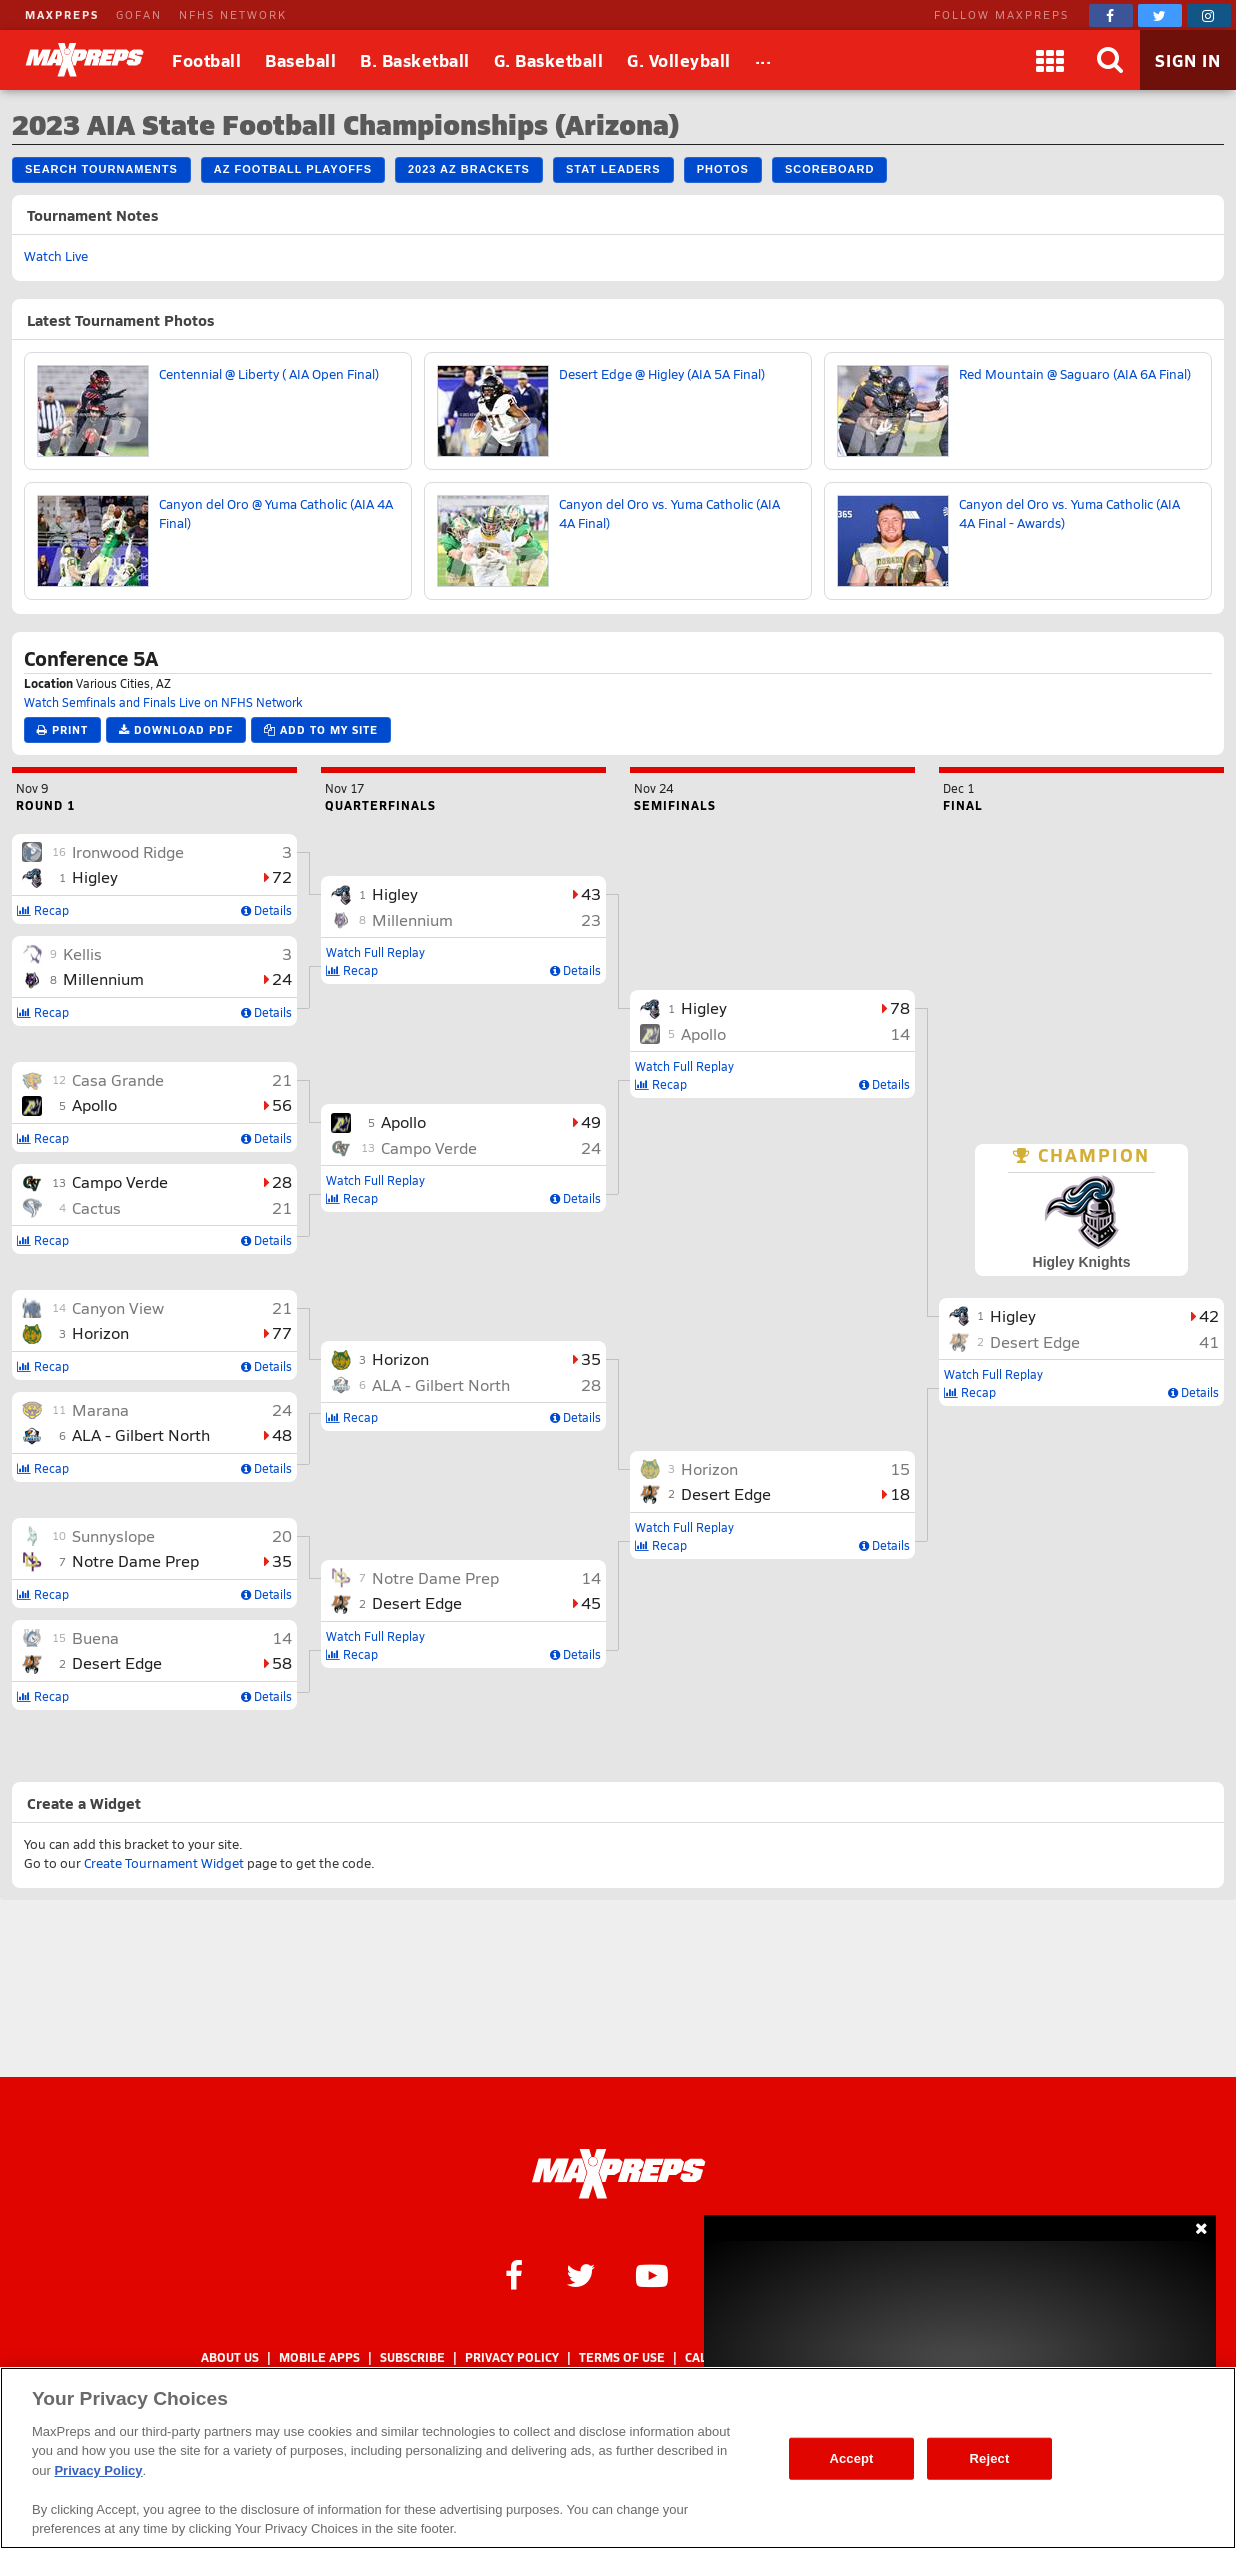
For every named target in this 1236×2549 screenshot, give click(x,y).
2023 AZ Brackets (469, 169)
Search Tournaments (101, 169)
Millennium (103, 978)
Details (266, 910)
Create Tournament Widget (164, 1863)
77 (282, 1332)
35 (282, 1560)
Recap (43, 910)
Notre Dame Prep (135, 1560)
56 (282, 1104)
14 (282, 1637)
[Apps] (1050, 60)
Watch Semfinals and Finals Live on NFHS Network (163, 702)
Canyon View (118, 1307)
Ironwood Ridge (128, 851)
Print (62, 729)
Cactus (96, 1207)
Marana (100, 1409)
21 (282, 1079)
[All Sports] (763, 60)
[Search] (1110, 60)
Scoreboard (829, 169)
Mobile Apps (319, 2357)
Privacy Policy (512, 2357)
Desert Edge (117, 1662)
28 (282, 1181)
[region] (618, 2458)
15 (900, 1468)
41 (1209, 1341)
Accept (851, 2458)
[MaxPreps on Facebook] (1111, 15)
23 (591, 919)
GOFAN (139, 14)
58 (282, 1662)
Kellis (82, 953)
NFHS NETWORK (233, 14)
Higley (95, 876)
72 (282, 876)
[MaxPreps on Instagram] (1209, 15)
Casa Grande (118, 1079)
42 (1209, 1315)
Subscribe (412, 2357)
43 (591, 893)
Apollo (94, 1104)
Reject (990, 2458)
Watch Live (56, 256)
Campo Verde (120, 1181)
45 (591, 1602)
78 (900, 1007)
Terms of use (622, 2357)
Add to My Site (321, 729)
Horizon (100, 1332)
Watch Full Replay (375, 952)
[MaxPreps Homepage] (618, 2174)
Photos (723, 169)
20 (282, 1535)
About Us (230, 2357)
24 (282, 978)
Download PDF (176, 729)
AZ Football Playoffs (293, 169)
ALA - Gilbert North (141, 1434)
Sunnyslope (113, 1535)
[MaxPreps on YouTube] (652, 2274)
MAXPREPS (62, 14)
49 (591, 1121)
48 (282, 1434)
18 (900, 1493)
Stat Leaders (613, 169)
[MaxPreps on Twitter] (1160, 15)
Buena (95, 1637)
